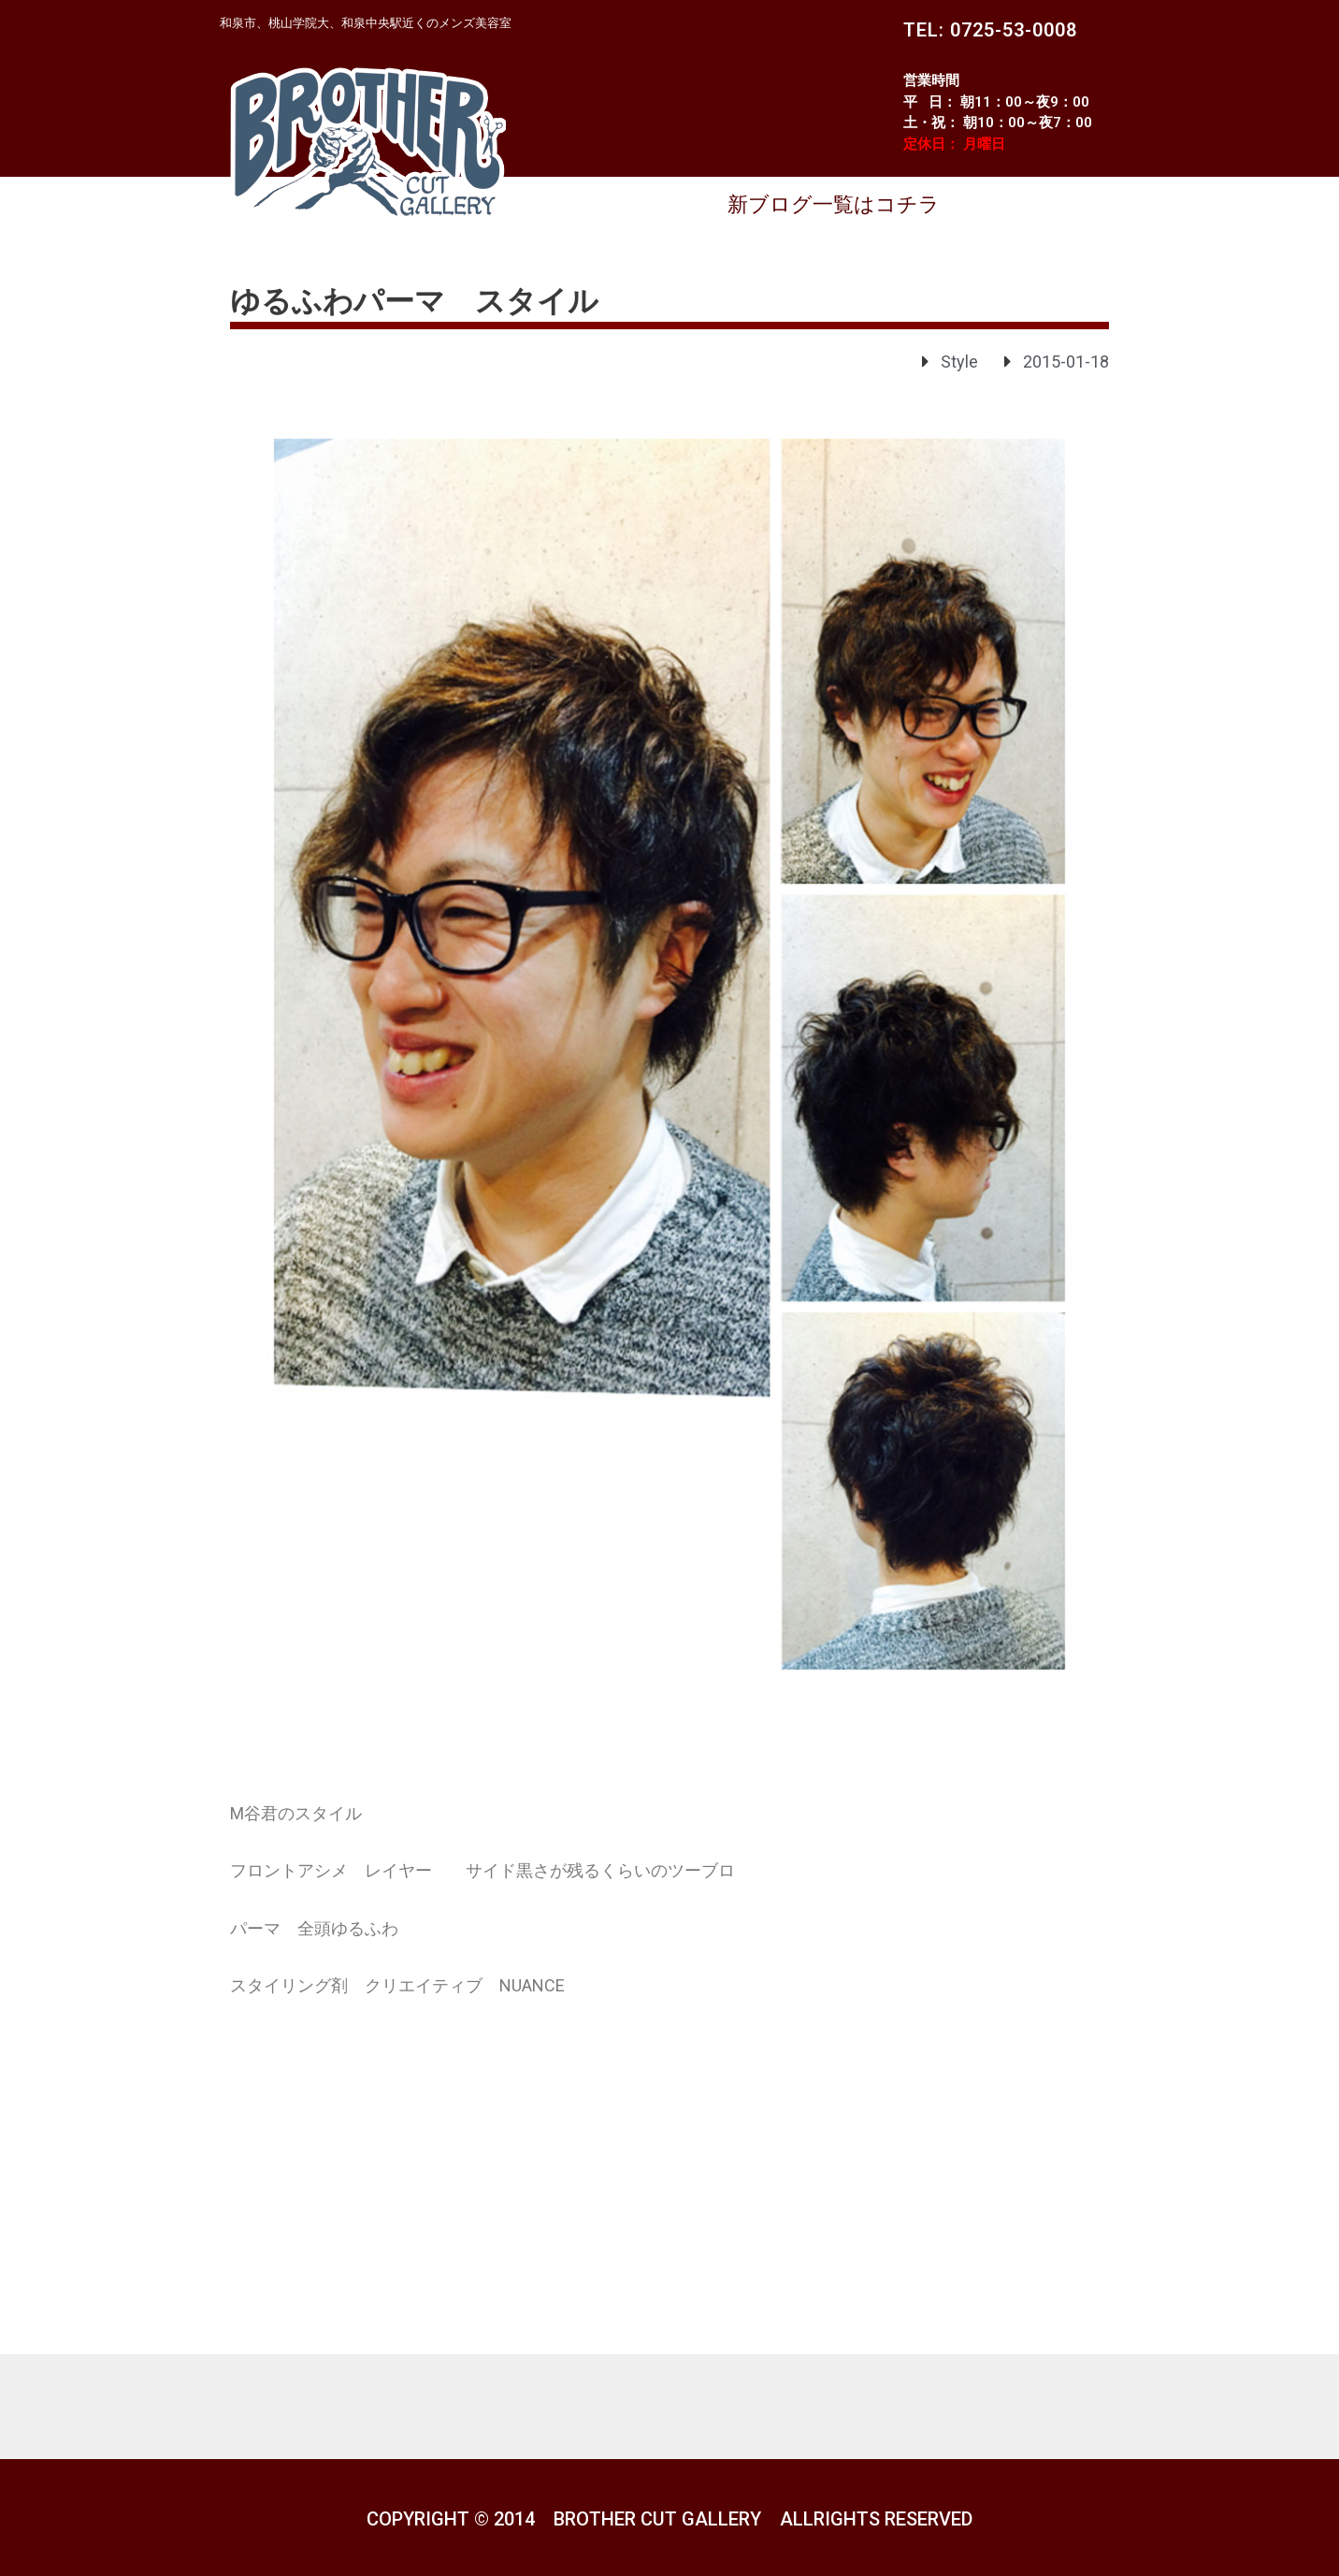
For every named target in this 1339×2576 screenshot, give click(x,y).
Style (959, 361)
